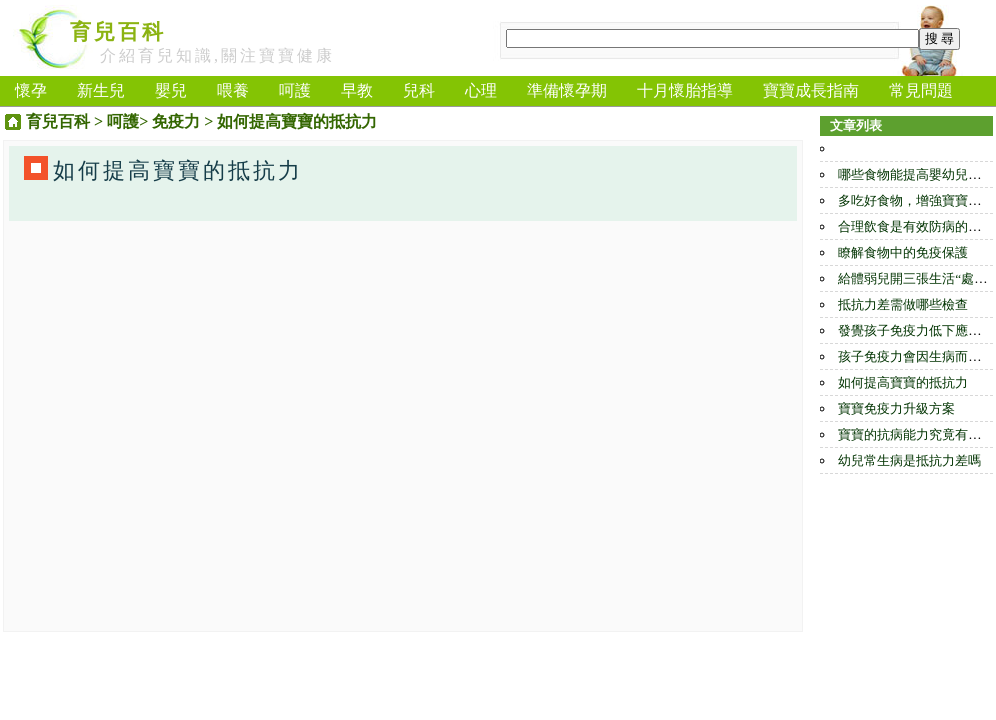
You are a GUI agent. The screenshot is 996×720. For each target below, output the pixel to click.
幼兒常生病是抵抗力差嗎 (909, 460)
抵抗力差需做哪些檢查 (903, 304)
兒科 (419, 90)
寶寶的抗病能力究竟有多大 (916, 434)
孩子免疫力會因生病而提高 (916, 356)
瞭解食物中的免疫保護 (903, 252)
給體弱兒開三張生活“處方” (915, 278)
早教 (357, 90)
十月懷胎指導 (685, 90)
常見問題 (921, 90)
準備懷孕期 (567, 90)
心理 (481, 90)
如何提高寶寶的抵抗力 (903, 382)
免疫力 (176, 121)
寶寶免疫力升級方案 (896, 408)
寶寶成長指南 (811, 90)
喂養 (233, 90)
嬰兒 (171, 90)
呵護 (295, 90)
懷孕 (31, 90)
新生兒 (101, 90)
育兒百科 (118, 32)
